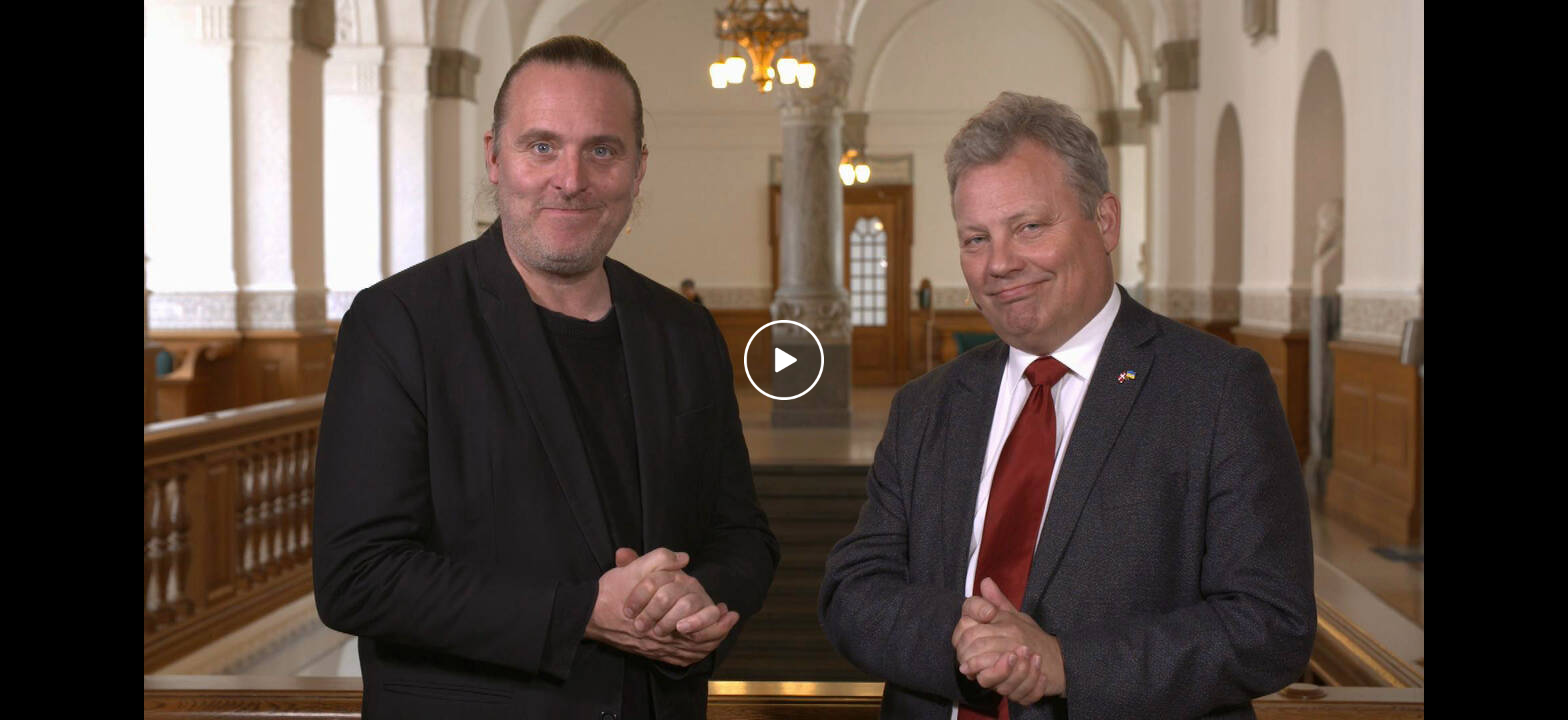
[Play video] (784, 360)
